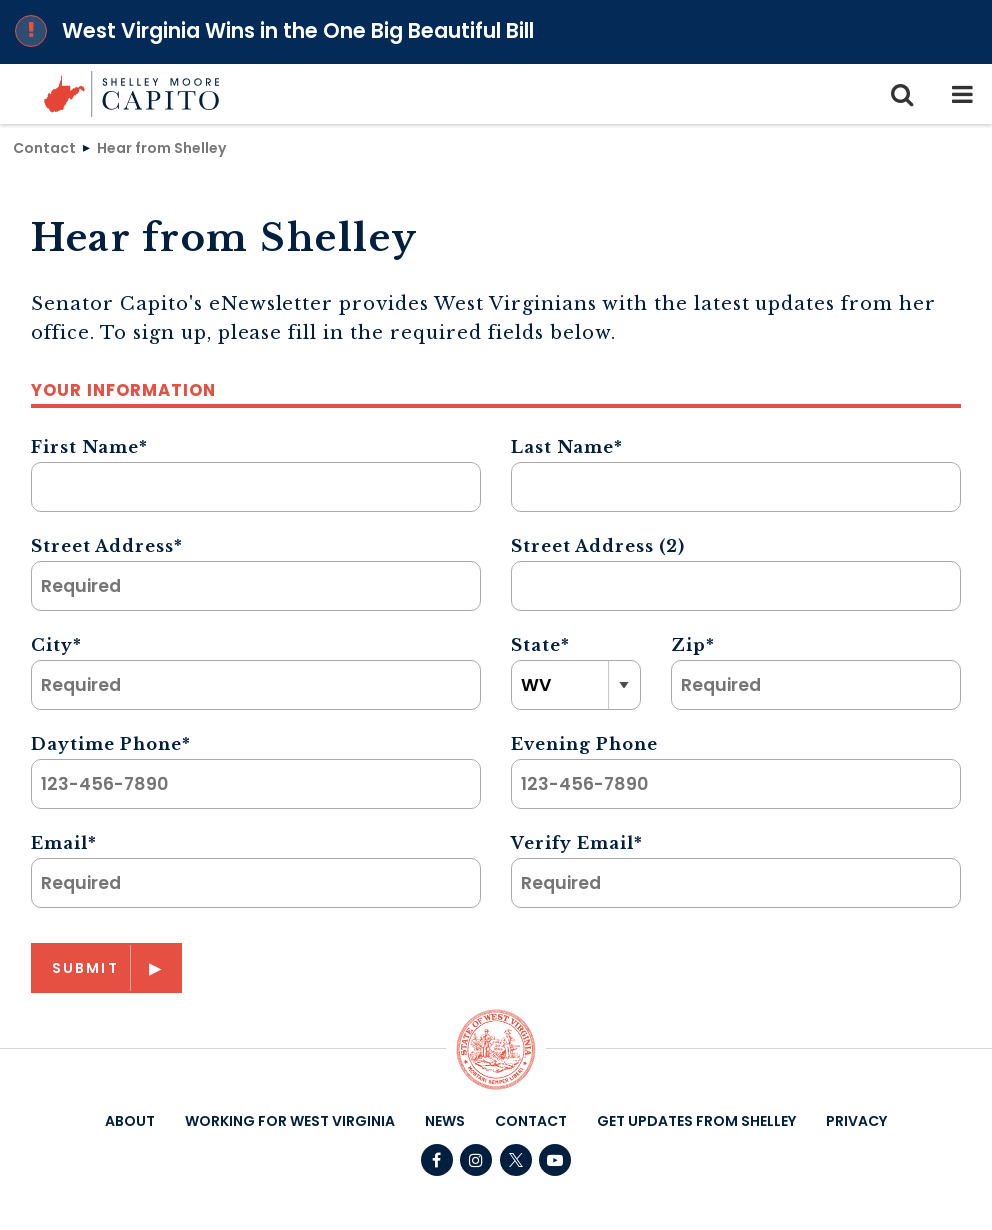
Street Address (107, 546)
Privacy (856, 1121)
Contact (44, 147)
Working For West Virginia (290, 1121)
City (56, 645)
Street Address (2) (598, 546)
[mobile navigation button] (962, 94)
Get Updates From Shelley (696, 1121)
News (445, 1121)
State (540, 645)
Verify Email (577, 843)
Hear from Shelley (161, 147)
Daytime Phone (111, 744)
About (130, 1121)
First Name (89, 447)
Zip (693, 645)
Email (64, 843)
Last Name (567, 447)
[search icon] (902, 94)
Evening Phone (584, 744)
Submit (85, 968)
